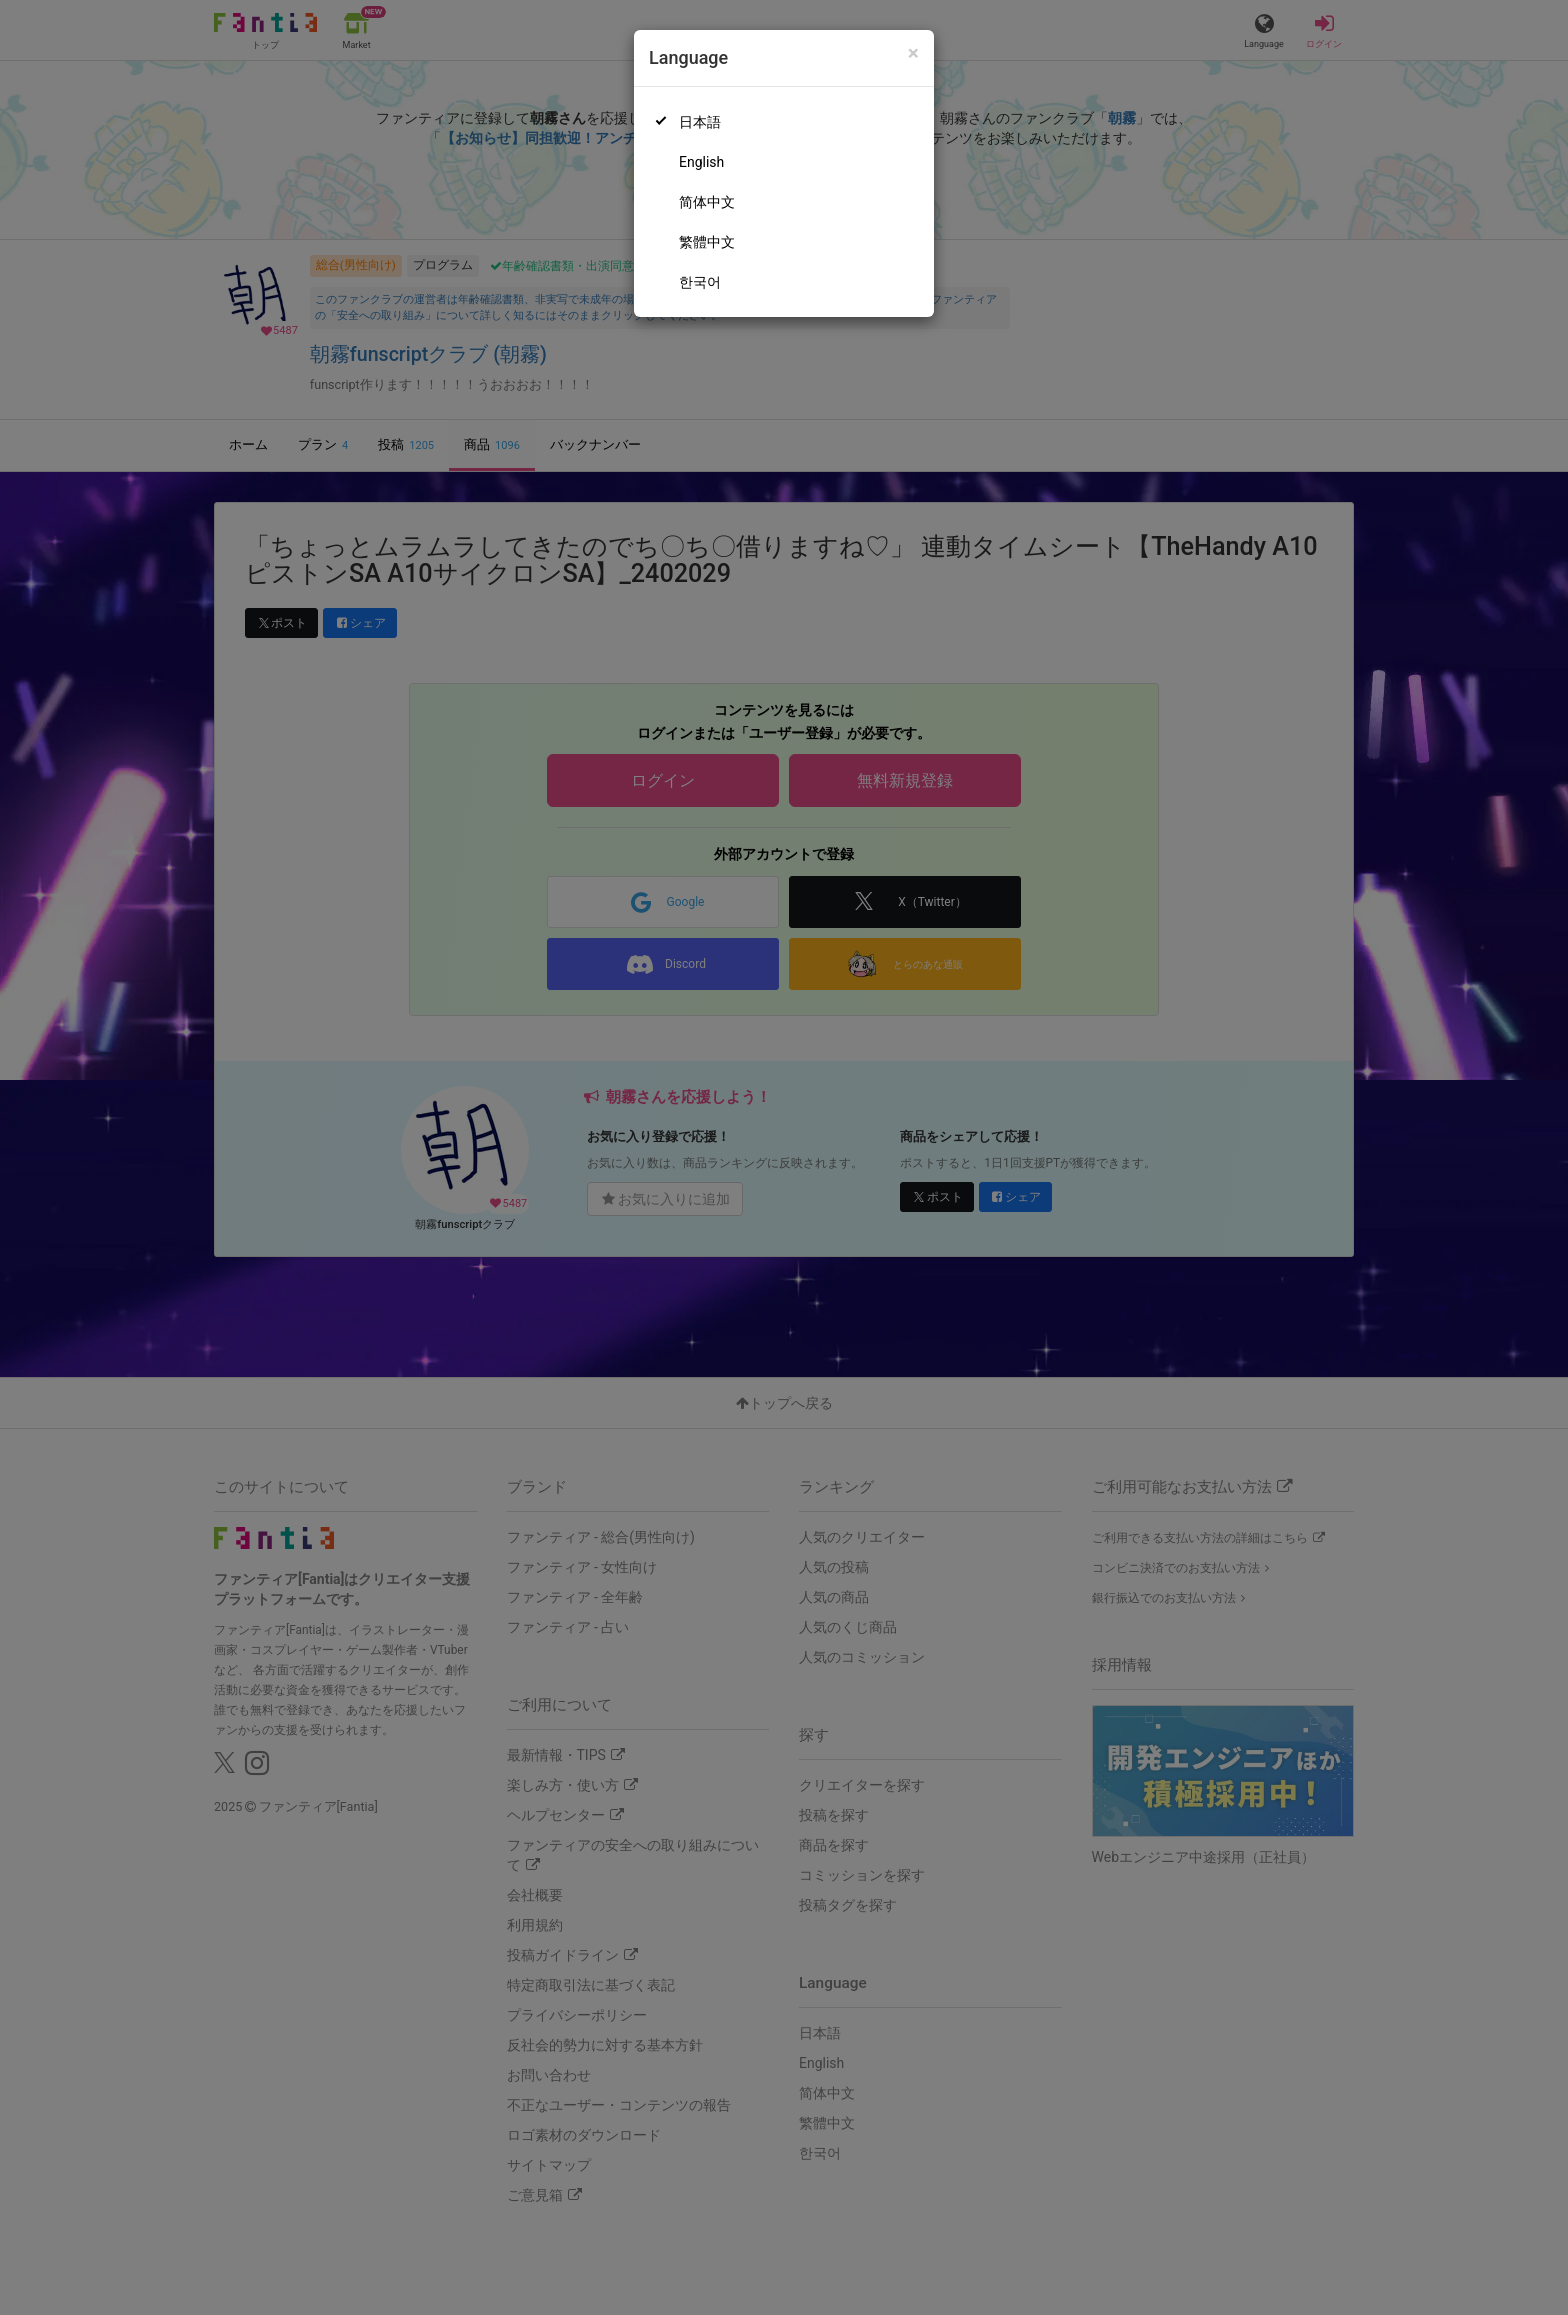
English (701, 162)
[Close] (913, 53)
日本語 (700, 122)
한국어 (700, 282)
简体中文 (707, 202)
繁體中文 (707, 242)
